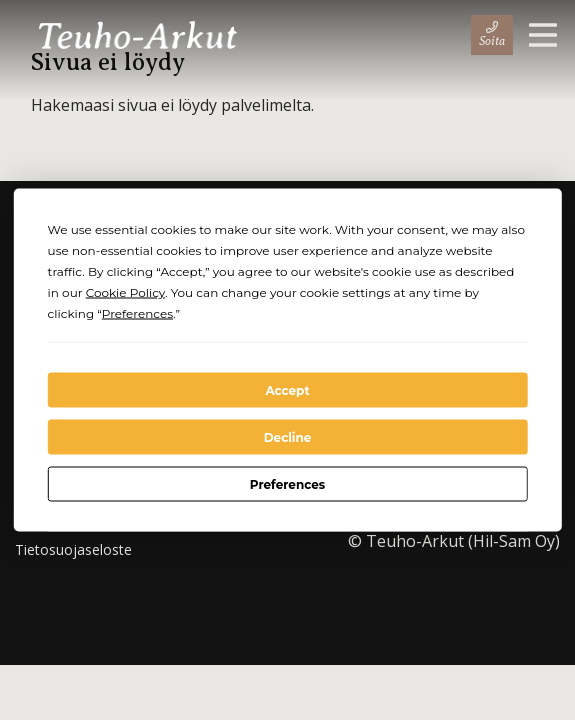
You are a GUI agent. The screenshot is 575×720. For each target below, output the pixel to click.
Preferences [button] (137, 313)
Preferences (287, 483)
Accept (287, 389)
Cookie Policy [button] (125, 292)
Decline (288, 436)
